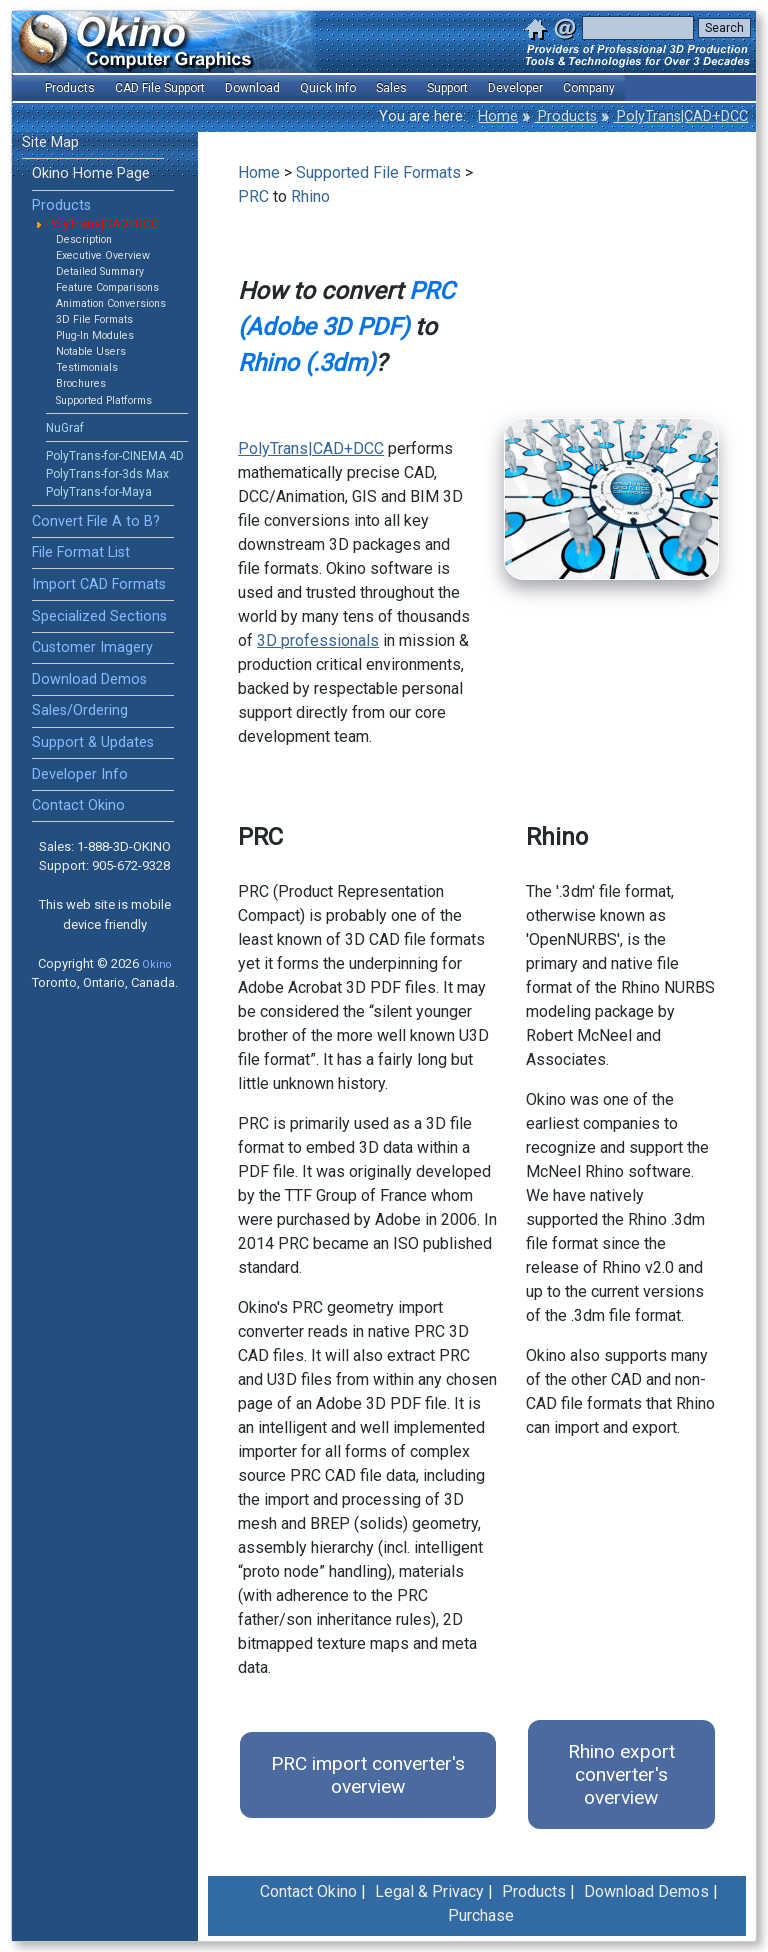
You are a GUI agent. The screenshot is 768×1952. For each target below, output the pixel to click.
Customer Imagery (92, 647)
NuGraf (65, 428)
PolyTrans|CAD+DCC (680, 116)
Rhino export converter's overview (621, 1774)
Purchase (481, 1915)
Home (498, 116)
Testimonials (87, 367)
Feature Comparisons (107, 287)
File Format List (81, 552)
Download (252, 88)
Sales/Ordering (80, 710)
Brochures (81, 383)
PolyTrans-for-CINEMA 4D (115, 456)
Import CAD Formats (99, 584)
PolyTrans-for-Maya (99, 492)
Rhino (310, 196)
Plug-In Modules (95, 335)
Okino (156, 964)
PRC (253, 196)
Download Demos (89, 679)
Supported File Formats (378, 172)
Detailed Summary (100, 271)
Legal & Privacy (429, 1891)
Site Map (50, 142)
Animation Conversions (111, 303)
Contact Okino (78, 805)
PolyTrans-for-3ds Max (107, 474)
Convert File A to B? (96, 521)
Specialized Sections (99, 616)
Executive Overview (103, 255)
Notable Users (91, 351)
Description (84, 239)
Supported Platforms (104, 400)
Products (565, 116)
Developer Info (80, 774)
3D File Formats (94, 319)
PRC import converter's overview (368, 1775)
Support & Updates (93, 742)
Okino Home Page (91, 173)
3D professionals (318, 640)
